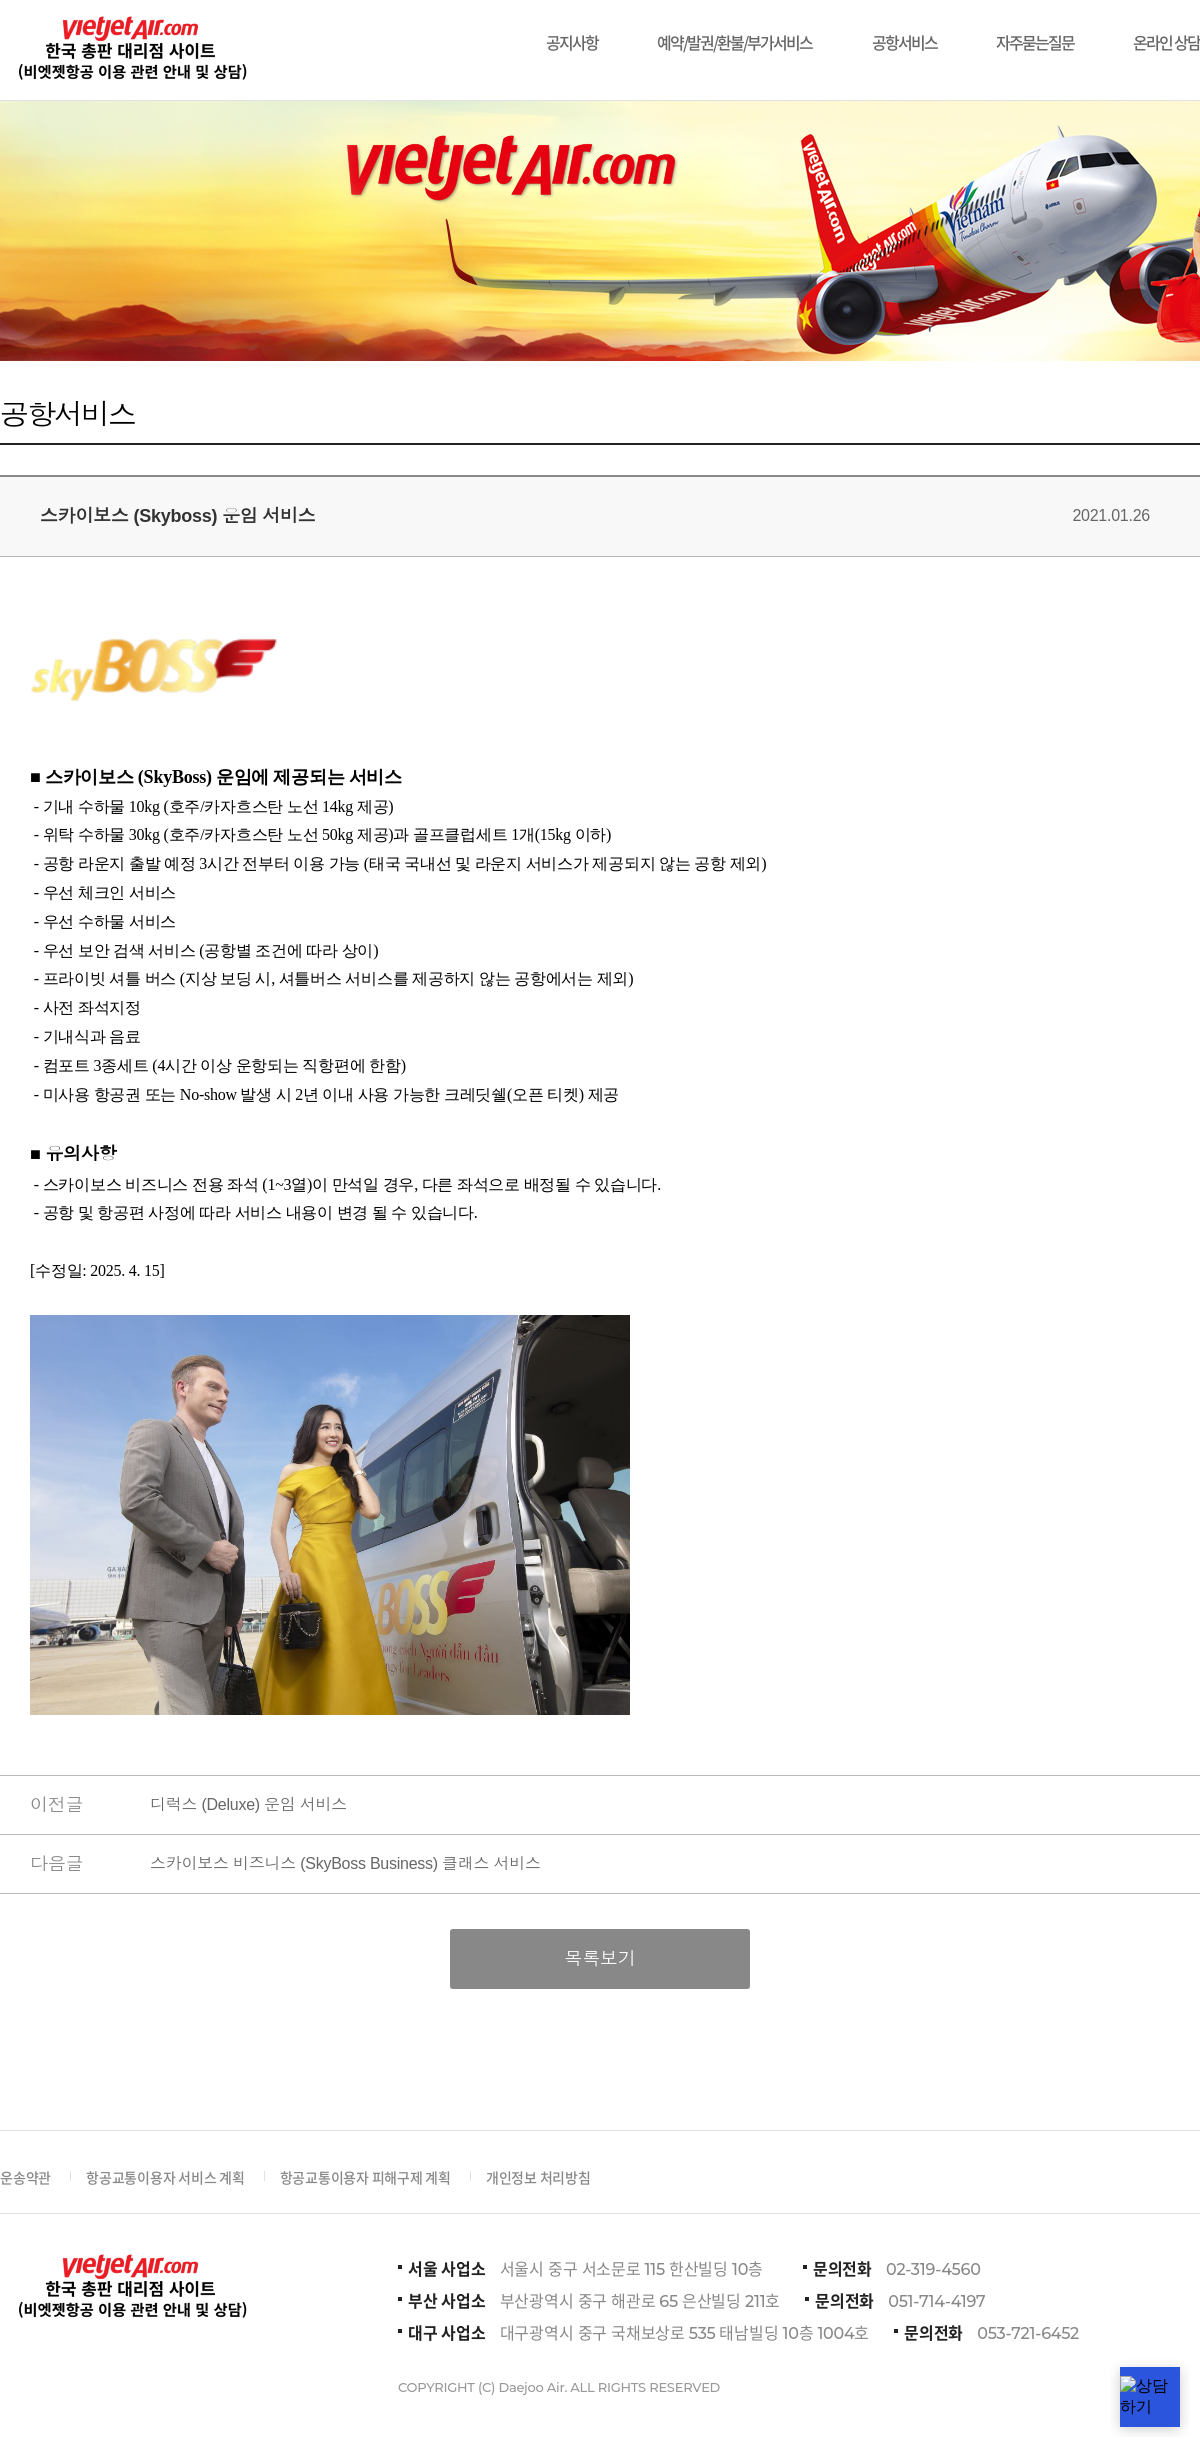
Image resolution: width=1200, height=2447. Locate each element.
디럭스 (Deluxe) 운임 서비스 (248, 1804)
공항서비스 (904, 32)
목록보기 (600, 1959)
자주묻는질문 (1035, 32)
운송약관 (25, 2177)
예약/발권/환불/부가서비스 (734, 32)
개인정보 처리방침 (538, 2177)
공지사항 (572, 32)
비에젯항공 (130, 50)
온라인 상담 (1166, 32)
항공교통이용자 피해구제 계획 (365, 2177)
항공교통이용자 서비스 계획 (165, 2177)
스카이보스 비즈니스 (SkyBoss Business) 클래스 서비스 (345, 1863)
